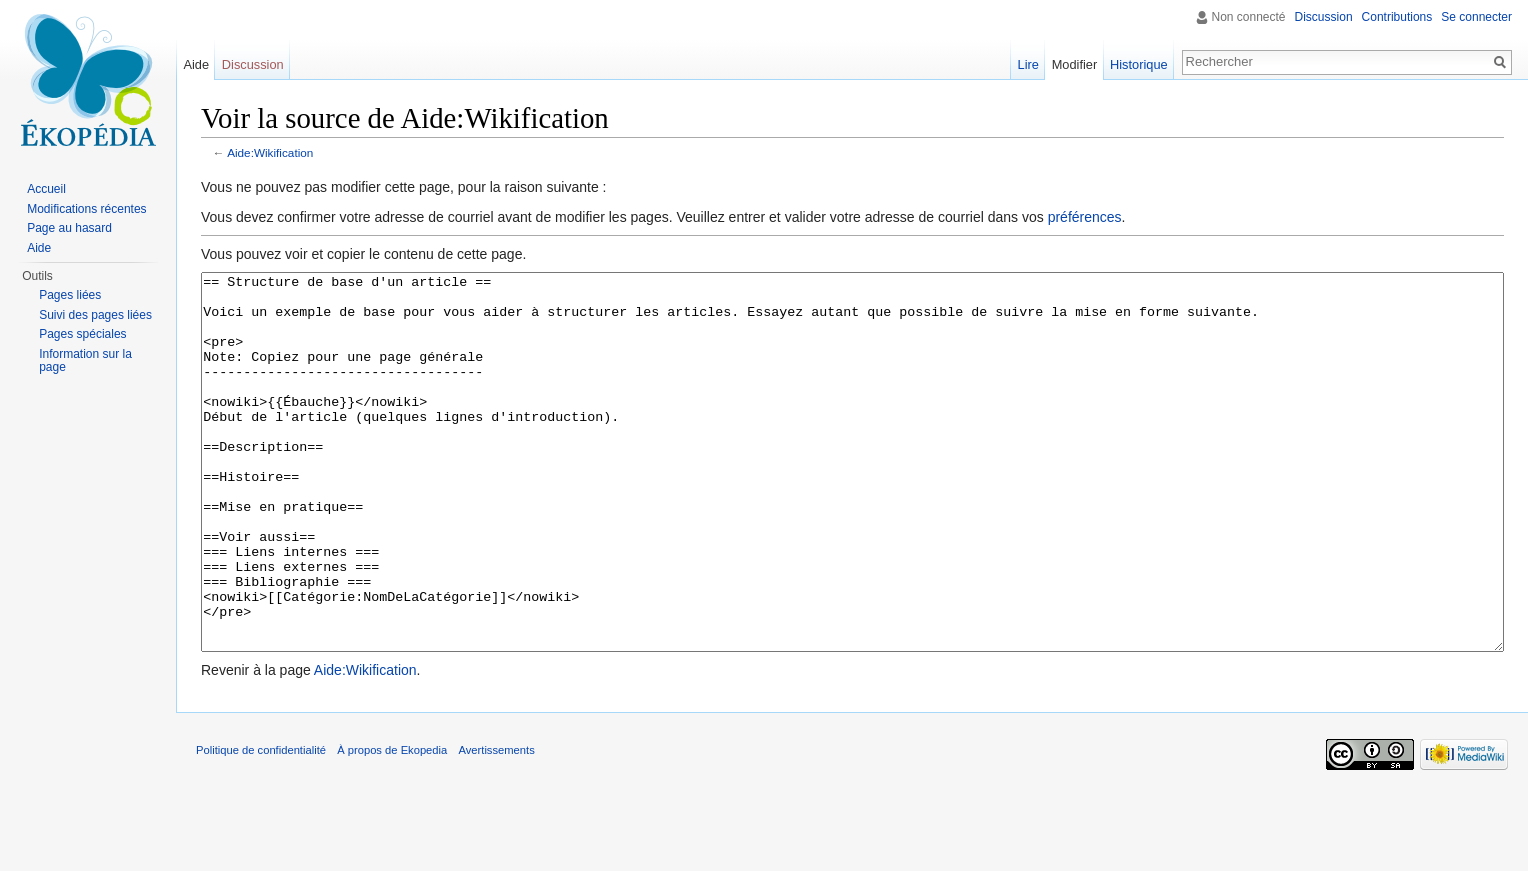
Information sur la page (85, 361)
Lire (1028, 64)
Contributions (1397, 17)
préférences (1085, 217)
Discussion (1324, 17)
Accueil (46, 189)
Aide (196, 64)
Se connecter (1476, 17)
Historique (1139, 64)
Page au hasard (69, 228)
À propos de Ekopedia (392, 825)
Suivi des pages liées (95, 315)
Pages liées (70, 295)
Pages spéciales (82, 334)
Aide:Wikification (270, 152)
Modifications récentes (86, 209)
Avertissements (496, 825)
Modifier (1075, 64)
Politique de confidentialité (261, 825)
